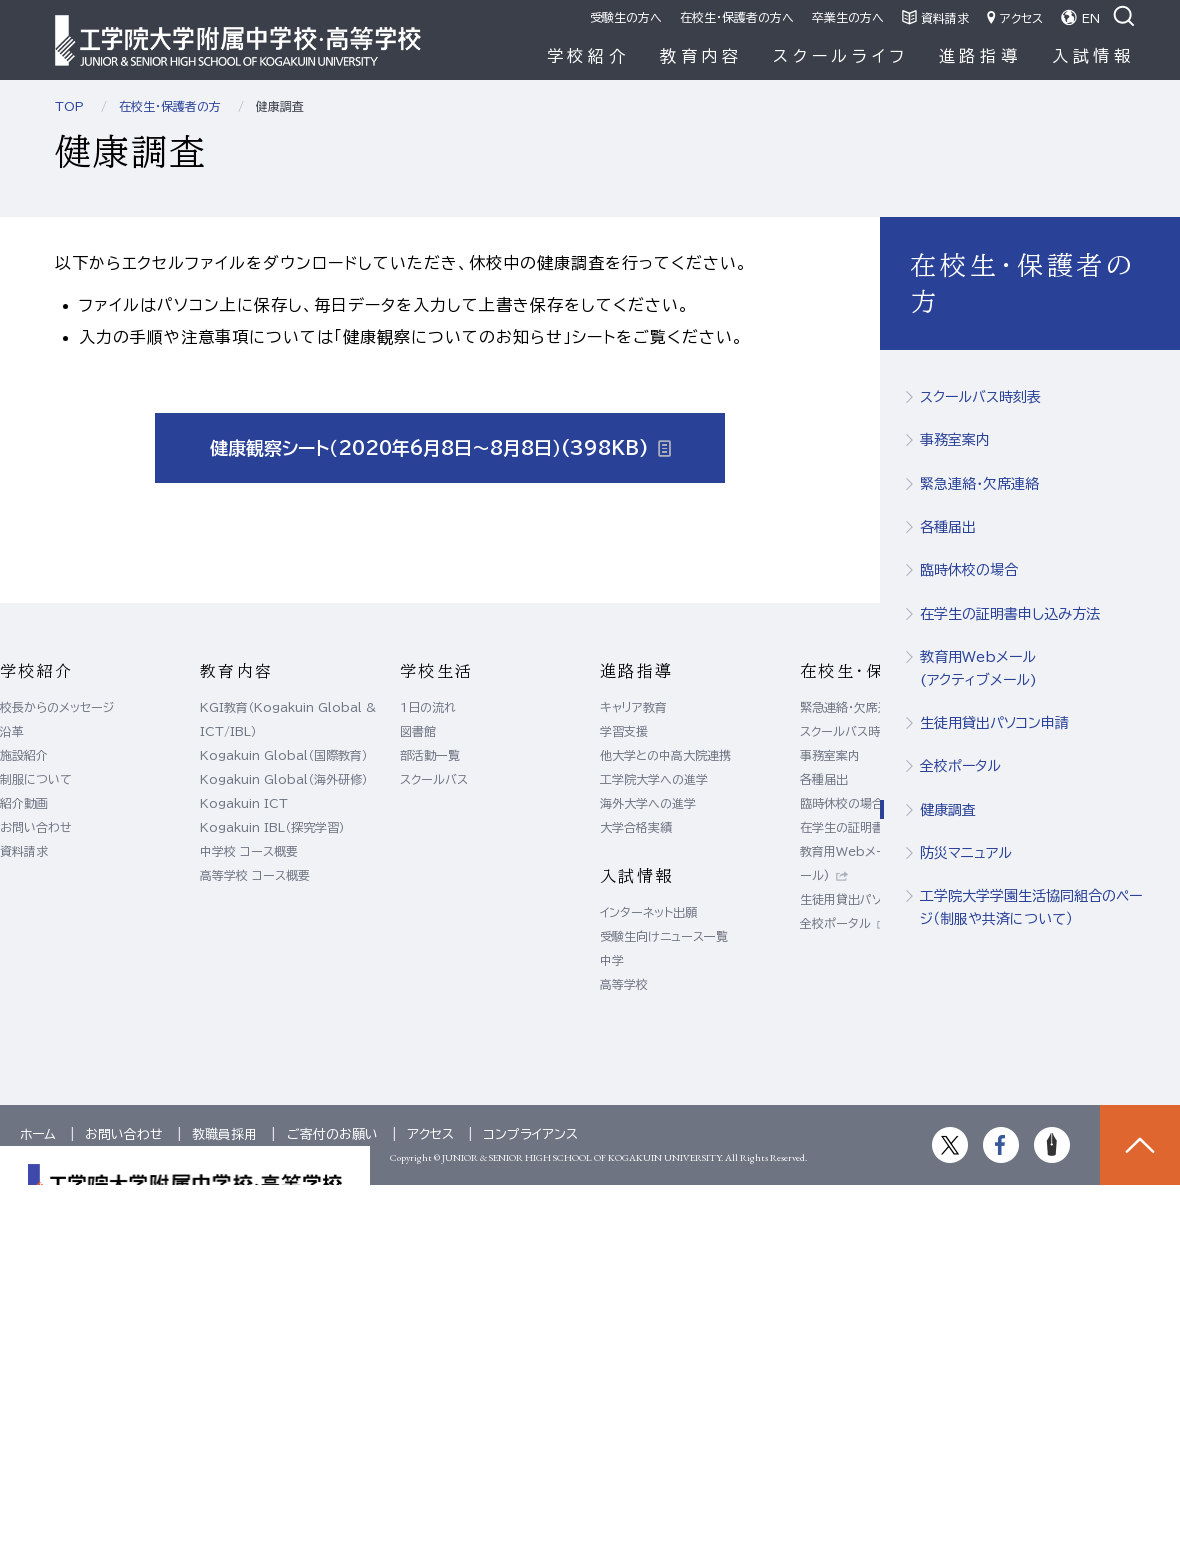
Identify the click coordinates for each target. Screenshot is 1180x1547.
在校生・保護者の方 (170, 106)
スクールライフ (841, 56)
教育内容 (701, 56)
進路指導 (980, 56)
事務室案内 (955, 440)
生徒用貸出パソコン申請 (994, 723)
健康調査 (948, 810)
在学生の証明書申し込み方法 (1010, 614)
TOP (69, 106)
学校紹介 (588, 56)
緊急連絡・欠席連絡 (979, 484)
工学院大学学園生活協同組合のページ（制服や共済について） (1031, 907)
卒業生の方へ (848, 17)
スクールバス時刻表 (980, 397)
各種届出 (948, 527)
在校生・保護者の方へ (737, 17)
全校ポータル (960, 766)
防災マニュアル (966, 853)
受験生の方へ (626, 17)
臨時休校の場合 (969, 570)
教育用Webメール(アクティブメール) (978, 668)
